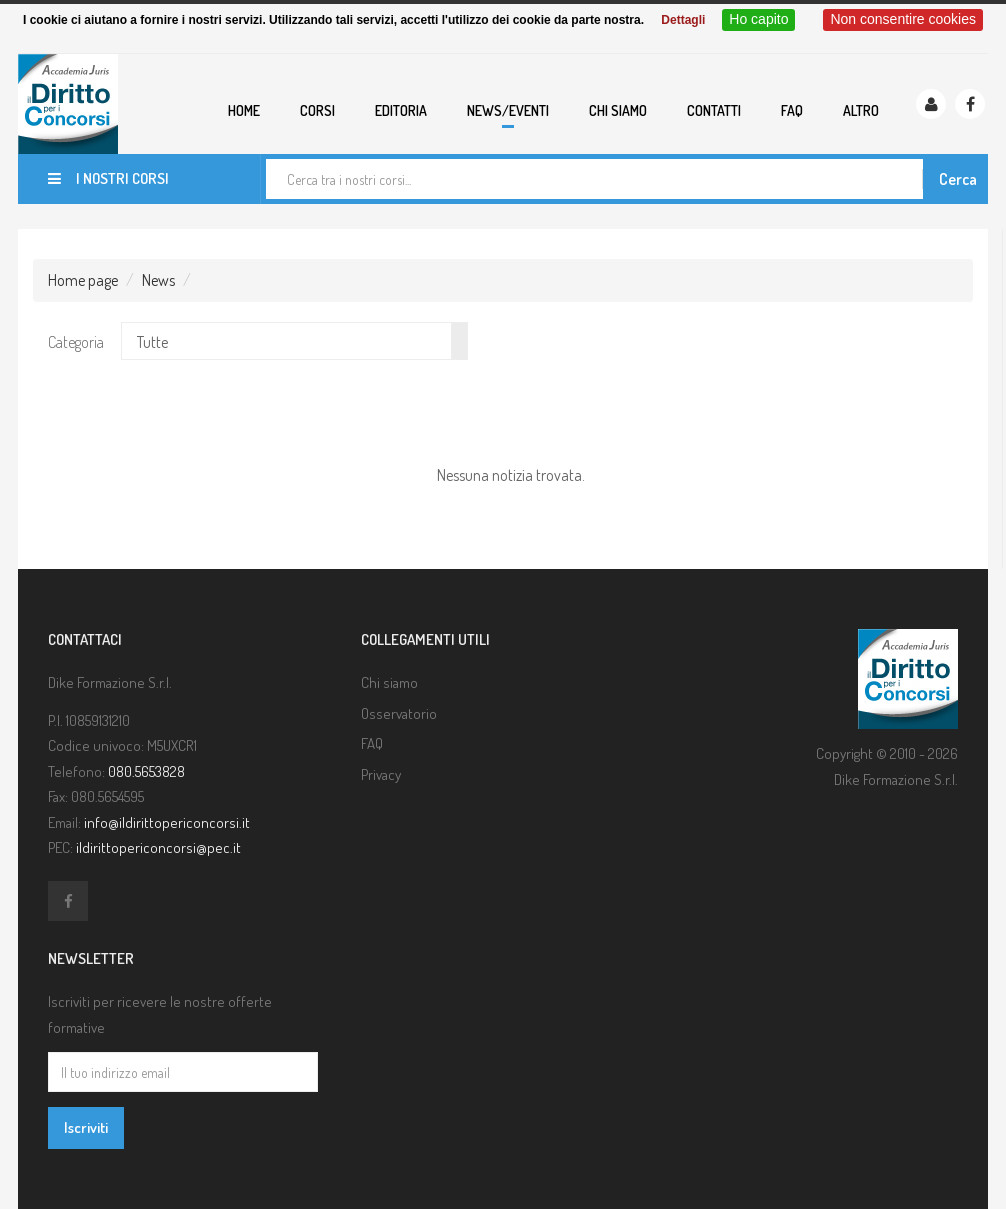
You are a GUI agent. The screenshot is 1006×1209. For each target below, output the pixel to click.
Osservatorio (399, 713)
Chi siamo (618, 110)
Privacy (381, 774)
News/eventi (508, 110)
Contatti (714, 110)
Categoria (76, 342)
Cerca (958, 179)
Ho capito (758, 19)
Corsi (317, 110)
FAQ (792, 110)
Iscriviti (86, 1127)
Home (244, 110)
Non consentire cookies (903, 19)
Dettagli (683, 20)
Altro (861, 110)
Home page (83, 280)
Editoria (401, 110)
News (158, 280)
